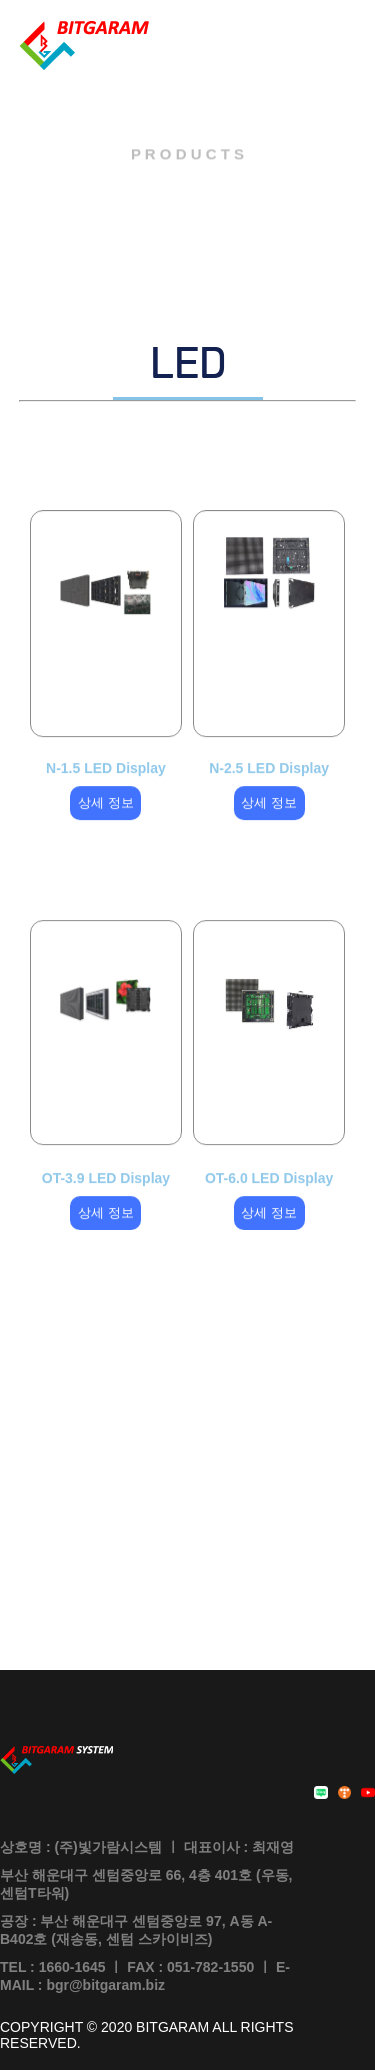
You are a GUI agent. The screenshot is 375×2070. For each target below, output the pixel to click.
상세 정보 (106, 811)
